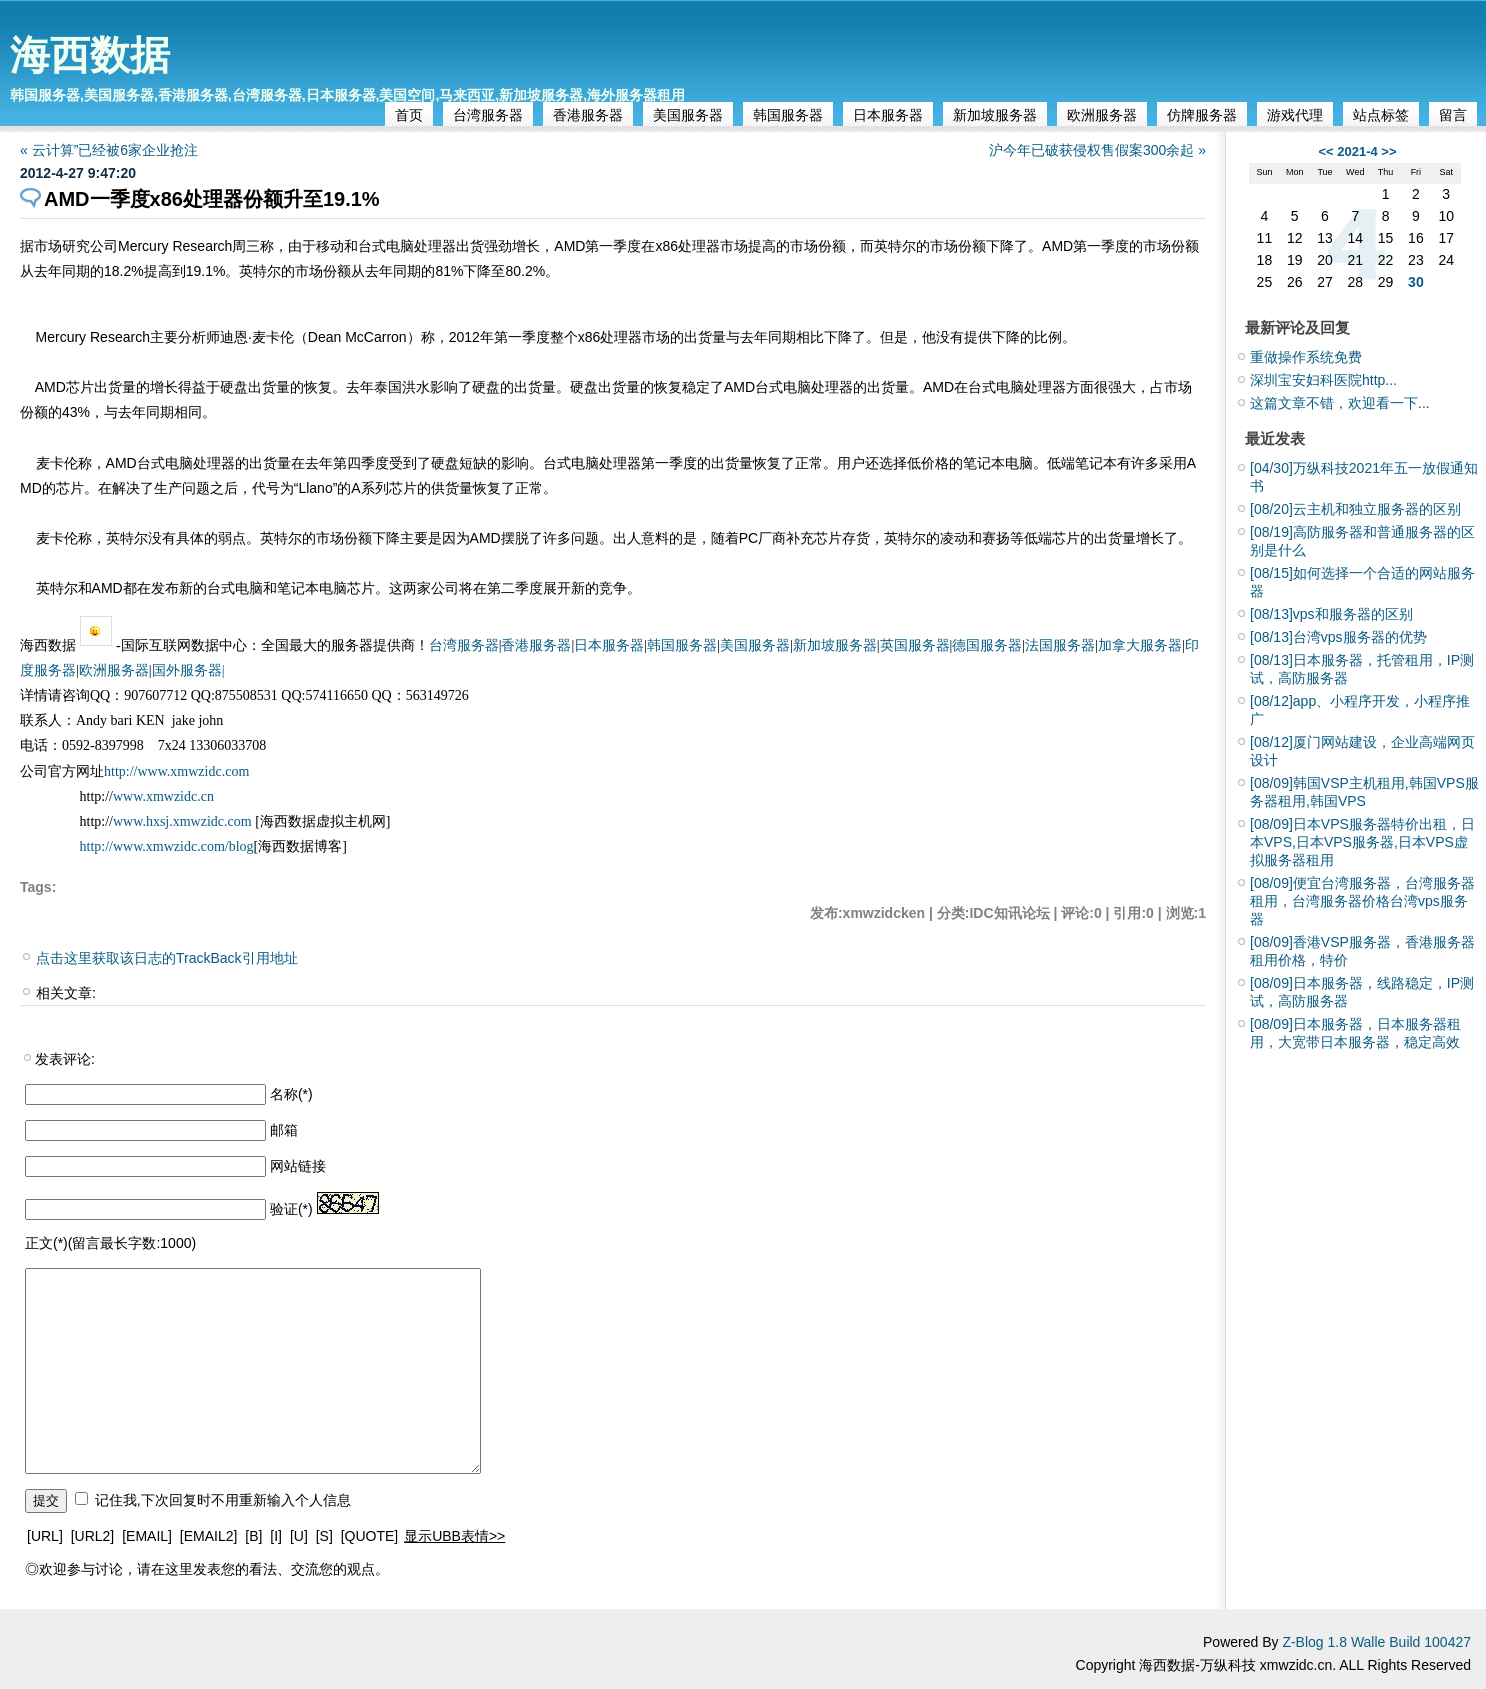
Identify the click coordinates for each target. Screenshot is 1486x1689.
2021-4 (1357, 151)
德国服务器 (987, 645)
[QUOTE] (370, 1536)
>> (1388, 151)
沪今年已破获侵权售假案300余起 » (1097, 150)
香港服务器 (588, 115)
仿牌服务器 (1202, 115)
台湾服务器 (488, 115)
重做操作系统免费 (1306, 357)
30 (1416, 282)
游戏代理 (1295, 115)
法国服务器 (1060, 645)
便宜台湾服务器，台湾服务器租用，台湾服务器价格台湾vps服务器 (1362, 901)
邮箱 (284, 1130)
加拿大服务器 (1140, 645)
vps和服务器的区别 (1331, 614)
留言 (1453, 115)
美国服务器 (688, 115)
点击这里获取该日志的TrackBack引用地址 (167, 958)
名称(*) (291, 1094)
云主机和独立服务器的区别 (1355, 509)
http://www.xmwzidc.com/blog (167, 846)
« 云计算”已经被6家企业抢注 (109, 150)
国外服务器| (188, 670)
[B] (253, 1536)
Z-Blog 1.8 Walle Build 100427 (1376, 1642)
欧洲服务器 (1102, 115)
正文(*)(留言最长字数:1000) (110, 1243)
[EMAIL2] (209, 1536)
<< (1325, 151)
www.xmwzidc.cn (163, 796)
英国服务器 (915, 645)
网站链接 (298, 1166)
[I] (276, 1536)
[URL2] (93, 1536)
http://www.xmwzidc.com (176, 771)
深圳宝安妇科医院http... (1323, 380)
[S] (324, 1536)
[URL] (45, 1536)
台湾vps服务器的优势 (1338, 637)
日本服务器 (888, 115)
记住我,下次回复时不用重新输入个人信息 (223, 1500)
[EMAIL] (147, 1536)
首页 (409, 115)
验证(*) (291, 1209)
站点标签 (1381, 115)
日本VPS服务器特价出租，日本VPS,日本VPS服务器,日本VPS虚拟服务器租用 (1362, 842)
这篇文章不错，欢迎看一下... (1340, 403)
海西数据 (90, 55)
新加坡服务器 (995, 115)
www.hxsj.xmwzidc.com (184, 821)
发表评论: (65, 1059)
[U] (299, 1536)
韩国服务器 (788, 115)
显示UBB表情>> (454, 1536)
